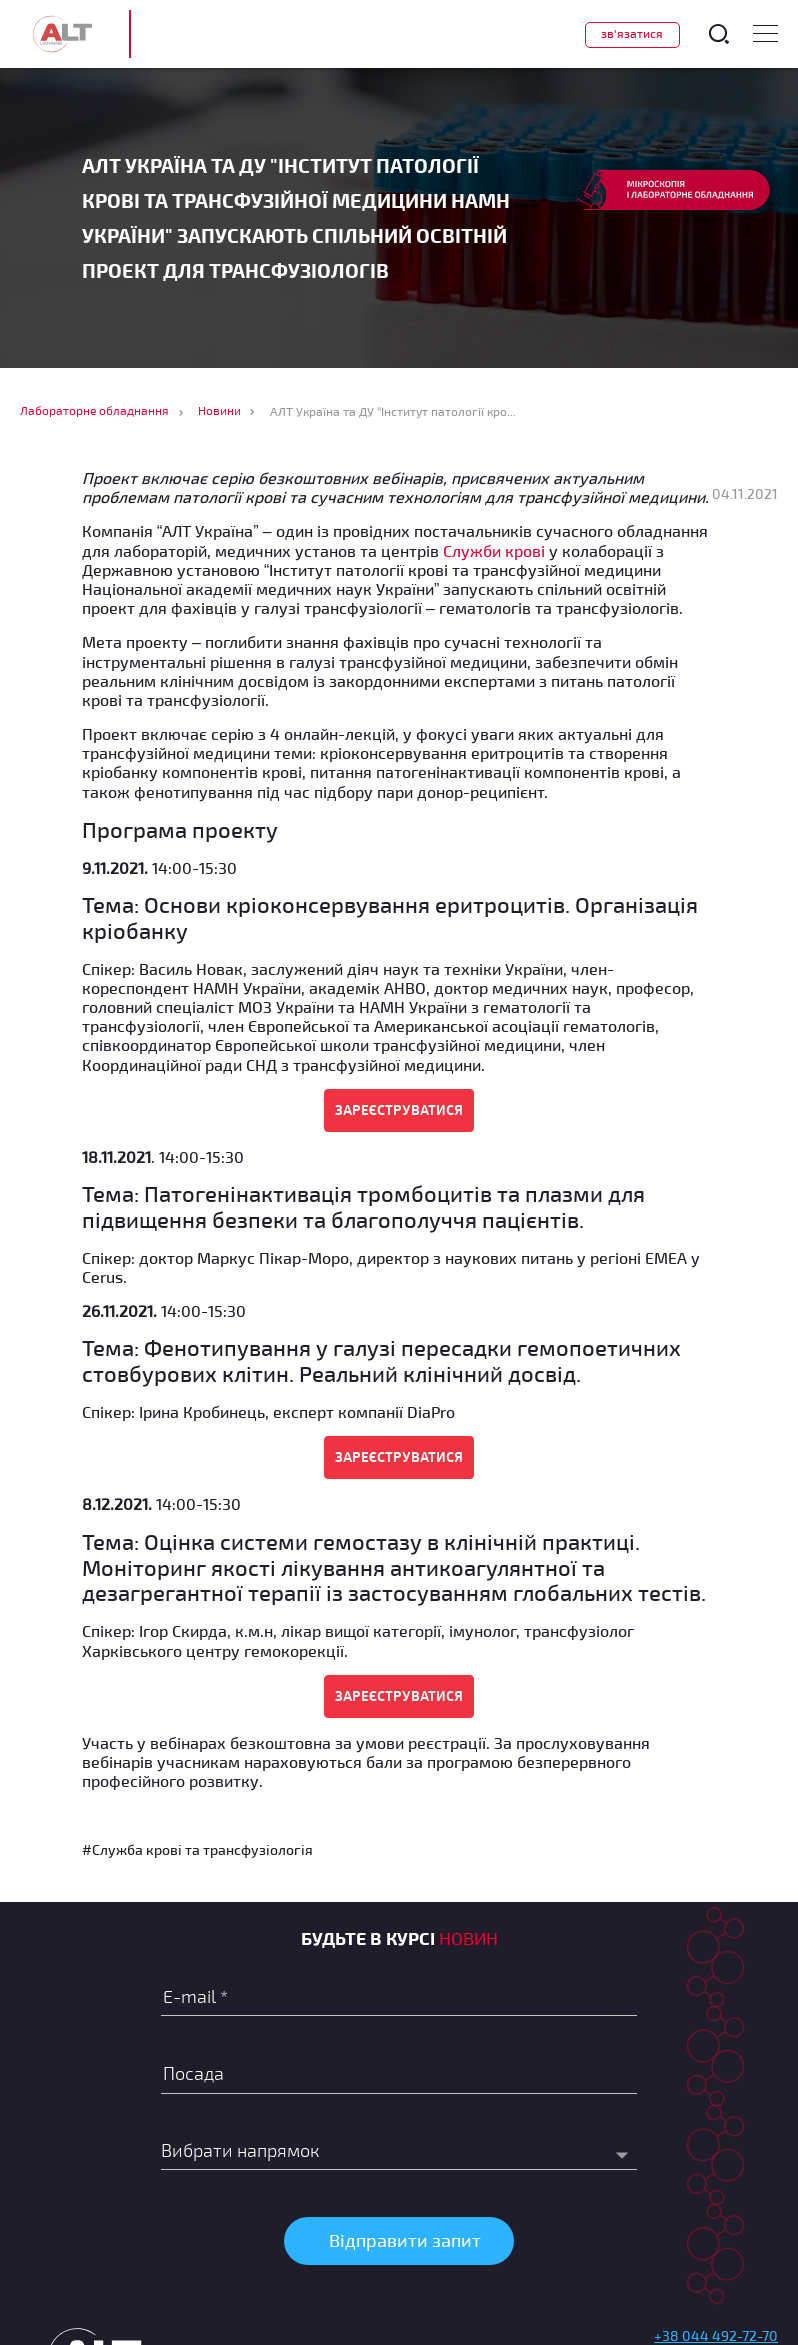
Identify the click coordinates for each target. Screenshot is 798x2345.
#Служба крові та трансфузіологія (197, 1849)
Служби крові (494, 550)
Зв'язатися (632, 33)
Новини (219, 410)
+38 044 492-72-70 (716, 2335)
